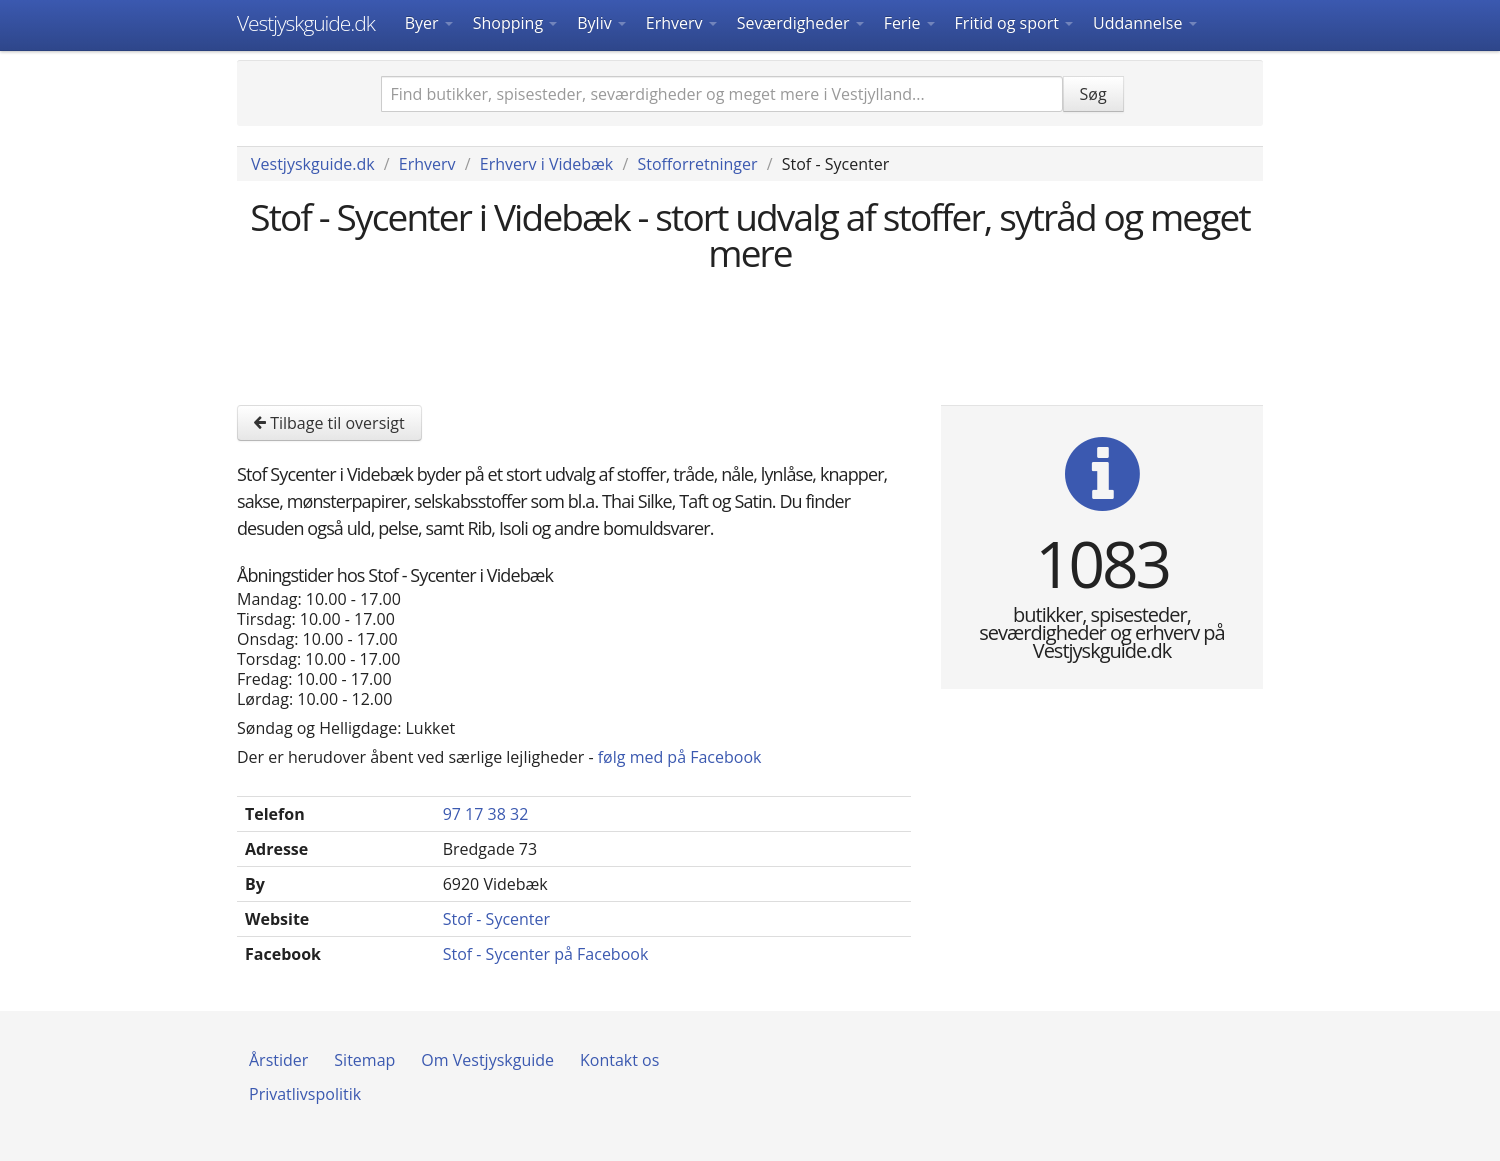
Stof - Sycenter (496, 919)
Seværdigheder (800, 23)
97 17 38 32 (486, 814)
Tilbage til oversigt (329, 423)
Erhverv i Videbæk (546, 164)
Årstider (278, 1060)
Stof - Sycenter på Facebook (546, 954)
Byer (429, 23)
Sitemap (364, 1060)
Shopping (515, 23)
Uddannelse (1145, 23)
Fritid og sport (1014, 23)
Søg (1093, 94)
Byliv (601, 23)
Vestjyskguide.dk (306, 23)
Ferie (909, 23)
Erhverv (681, 23)
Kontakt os (619, 1060)
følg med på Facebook (680, 757)
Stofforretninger (697, 164)
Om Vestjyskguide (487, 1060)
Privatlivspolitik (305, 1094)
